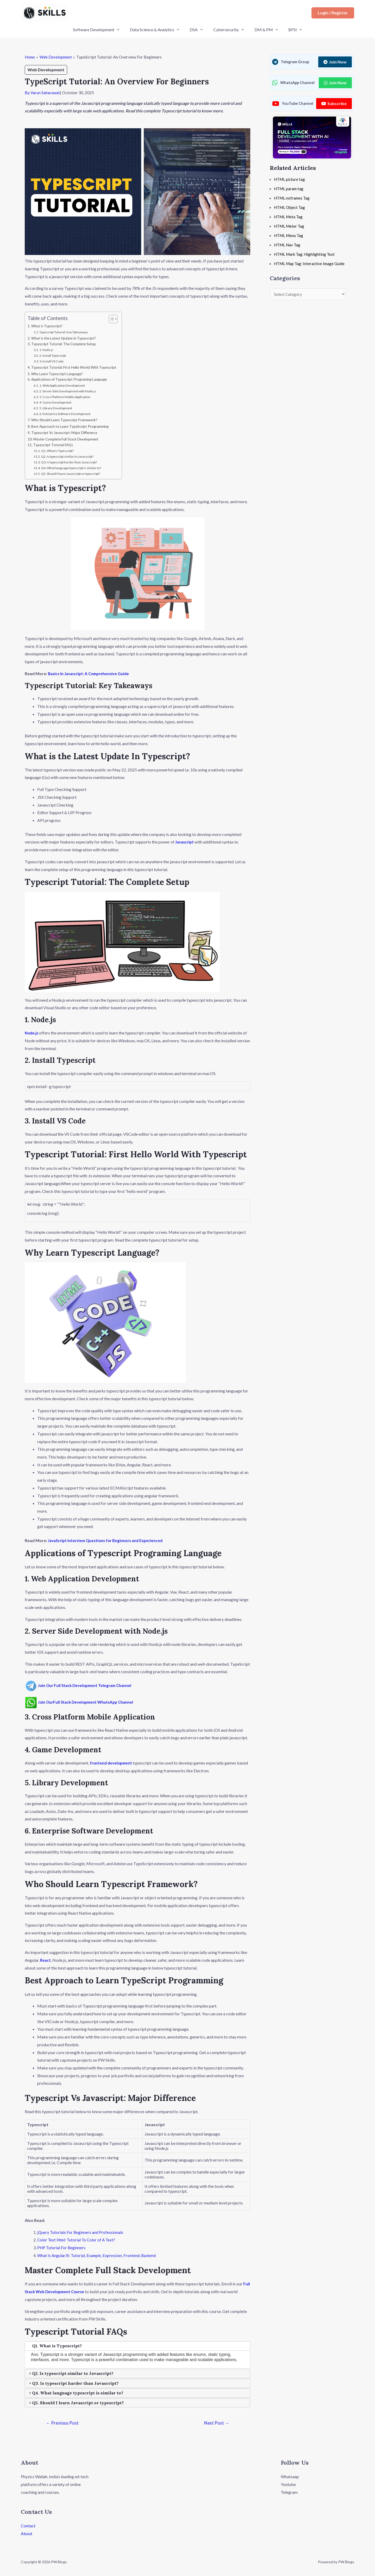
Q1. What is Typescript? (60, 452)
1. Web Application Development (65, 386)
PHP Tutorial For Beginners (61, 2248)
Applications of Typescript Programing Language (72, 380)
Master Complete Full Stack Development (68, 439)
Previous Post (62, 2423)
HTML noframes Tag (293, 197)
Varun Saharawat (45, 92)
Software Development (101, 29)
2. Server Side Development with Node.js (71, 392)
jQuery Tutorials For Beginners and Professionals (80, 2232)
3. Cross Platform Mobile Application (68, 397)
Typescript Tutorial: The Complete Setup (65, 344)
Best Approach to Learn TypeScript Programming (72, 427)
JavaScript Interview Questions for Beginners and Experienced (109, 1541)
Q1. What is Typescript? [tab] (55, 2346)
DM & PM (263, 29)
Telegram (289, 2492)
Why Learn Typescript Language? (58, 374)
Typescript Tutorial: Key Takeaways (67, 332)
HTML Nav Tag (288, 244)
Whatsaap (290, 2477)
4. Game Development (57, 403)
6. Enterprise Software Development (68, 414)
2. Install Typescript (55, 356)
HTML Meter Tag (290, 225)
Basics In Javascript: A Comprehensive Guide (91, 674)
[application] (122, 29)
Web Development (46, 69)
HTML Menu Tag (289, 235)
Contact (28, 2526)
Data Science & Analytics (158, 29)
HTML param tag (289, 188)
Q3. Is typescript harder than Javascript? (73, 463)
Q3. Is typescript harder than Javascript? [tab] (73, 2383)
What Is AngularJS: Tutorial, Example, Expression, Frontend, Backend (98, 2255)
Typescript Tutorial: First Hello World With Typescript (76, 368)
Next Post (216, 2423)
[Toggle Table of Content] (116, 319)
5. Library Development (58, 409)
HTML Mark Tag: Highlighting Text (306, 254)
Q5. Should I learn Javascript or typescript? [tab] (76, 2403)
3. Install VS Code (53, 362)
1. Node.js (47, 350)
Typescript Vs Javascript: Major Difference (67, 433)
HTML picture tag (290, 179)
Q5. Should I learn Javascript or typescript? (75, 474)
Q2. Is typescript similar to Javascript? (71, 457)
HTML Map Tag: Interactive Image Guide (311, 263)
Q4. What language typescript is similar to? (74, 468)
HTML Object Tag (291, 207)
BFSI (290, 29)
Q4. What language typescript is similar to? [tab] (75, 2393)
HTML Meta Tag (289, 216)
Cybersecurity (227, 29)
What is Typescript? (47, 326)
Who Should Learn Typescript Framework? (66, 420)
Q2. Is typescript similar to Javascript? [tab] (70, 2373)
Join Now (335, 61)
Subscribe (334, 103)
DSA (197, 29)
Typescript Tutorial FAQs (54, 446)
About (26, 2533)
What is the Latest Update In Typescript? (65, 338)
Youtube (288, 2484)
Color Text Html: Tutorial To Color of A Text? (77, 2240)
